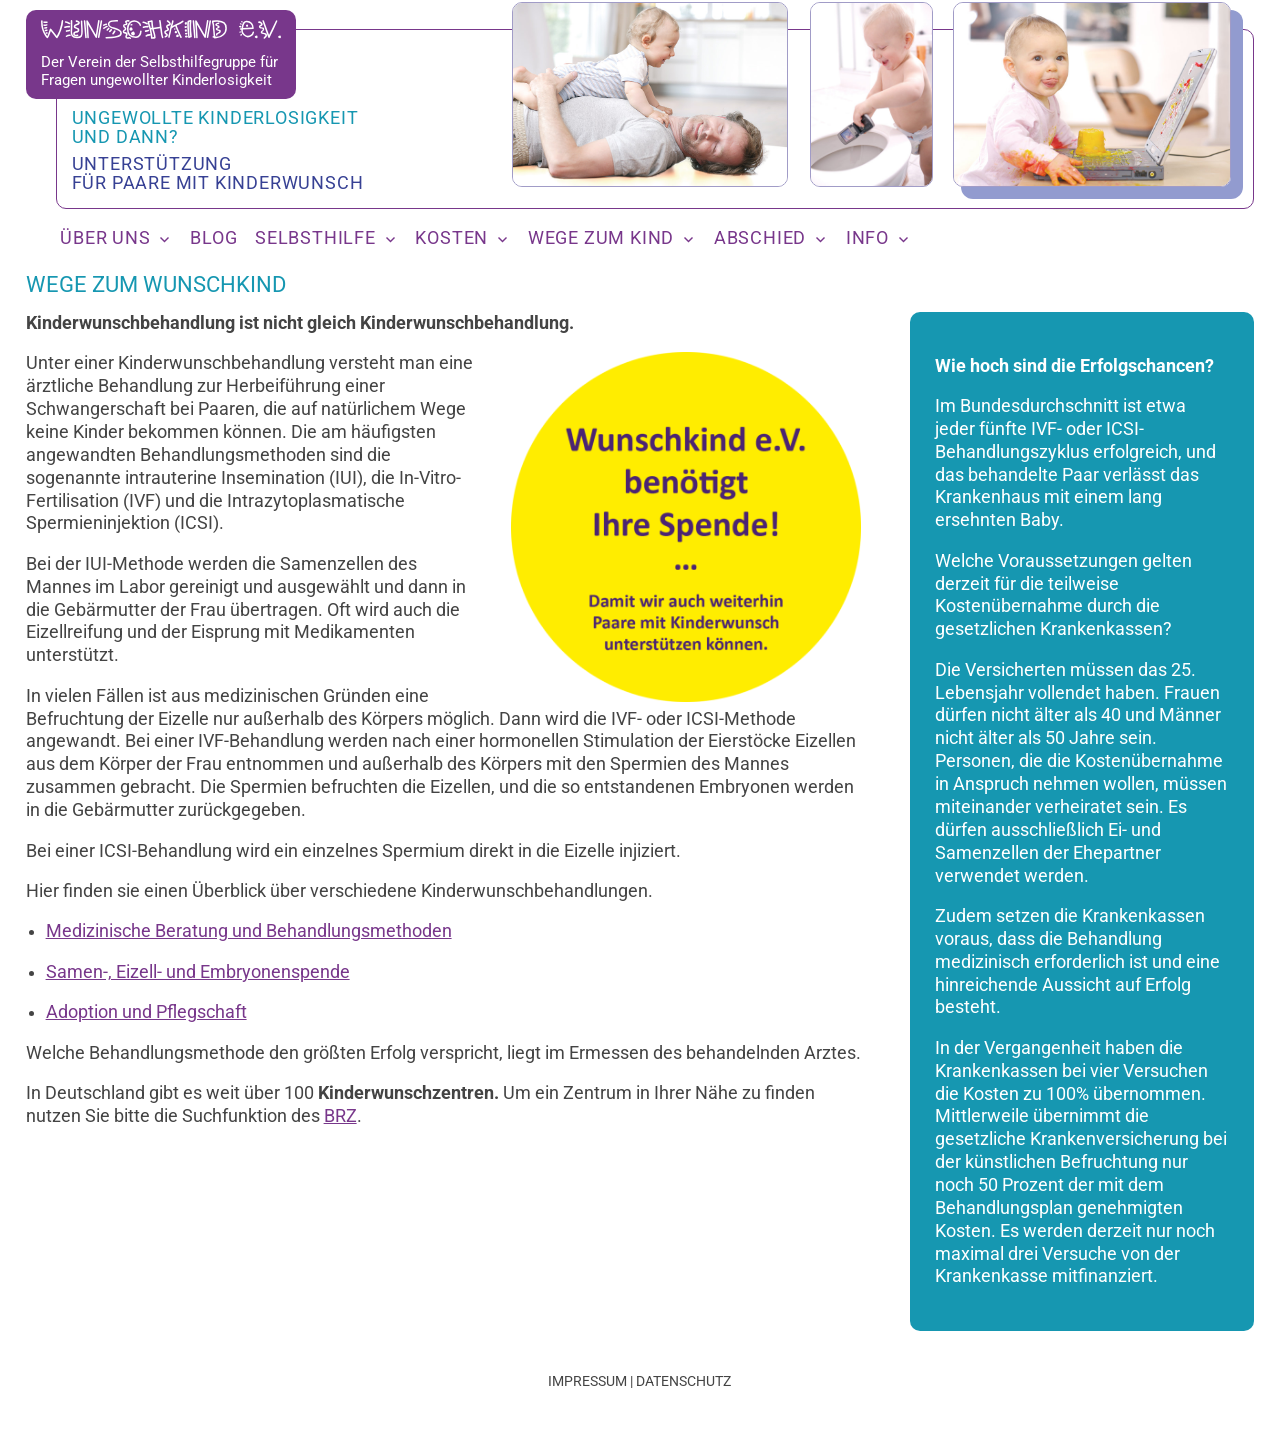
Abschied (760, 238)
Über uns (105, 238)
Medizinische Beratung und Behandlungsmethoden (249, 931)
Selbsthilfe (315, 238)
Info (867, 238)
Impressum (587, 1381)
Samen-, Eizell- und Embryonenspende (198, 972)
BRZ (340, 1116)
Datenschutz (683, 1381)
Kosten (451, 238)
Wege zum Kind (601, 238)
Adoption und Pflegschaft (146, 1012)
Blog (213, 238)
